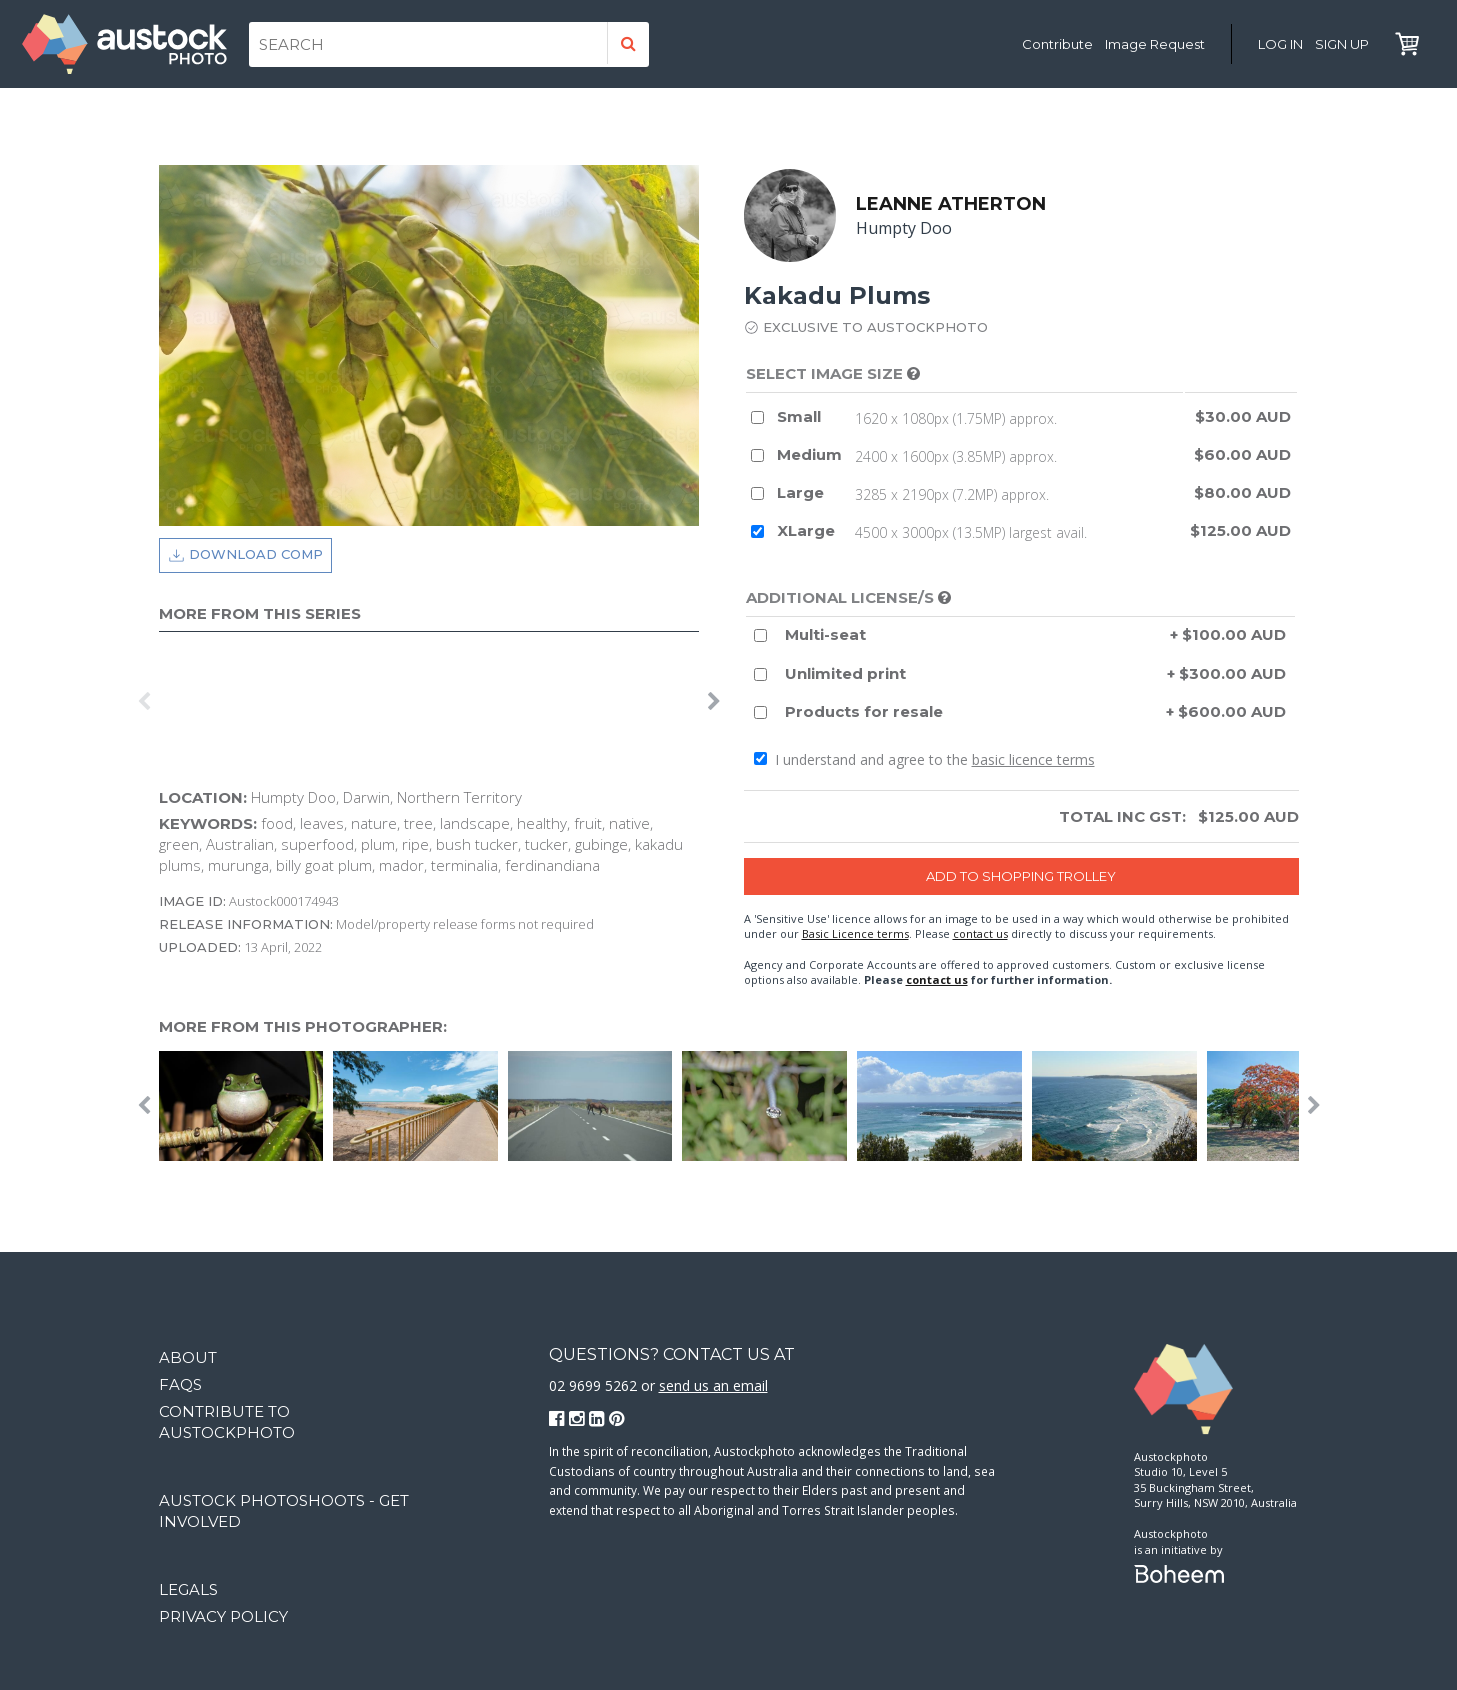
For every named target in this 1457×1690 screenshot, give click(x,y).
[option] (164, 702)
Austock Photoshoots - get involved (284, 1511)
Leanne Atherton (952, 204)
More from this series (260, 613)
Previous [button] (144, 702)
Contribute (1057, 44)
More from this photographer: (303, 1027)
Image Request (1155, 44)
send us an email (713, 1385)
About (188, 1357)
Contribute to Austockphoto (227, 1422)
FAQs (180, 1384)
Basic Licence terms (855, 933)
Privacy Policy (223, 1616)
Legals (188, 1589)
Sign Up (1342, 44)
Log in (1280, 44)
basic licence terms (1033, 759)
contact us (980, 933)
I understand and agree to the (924, 759)
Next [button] (714, 702)
